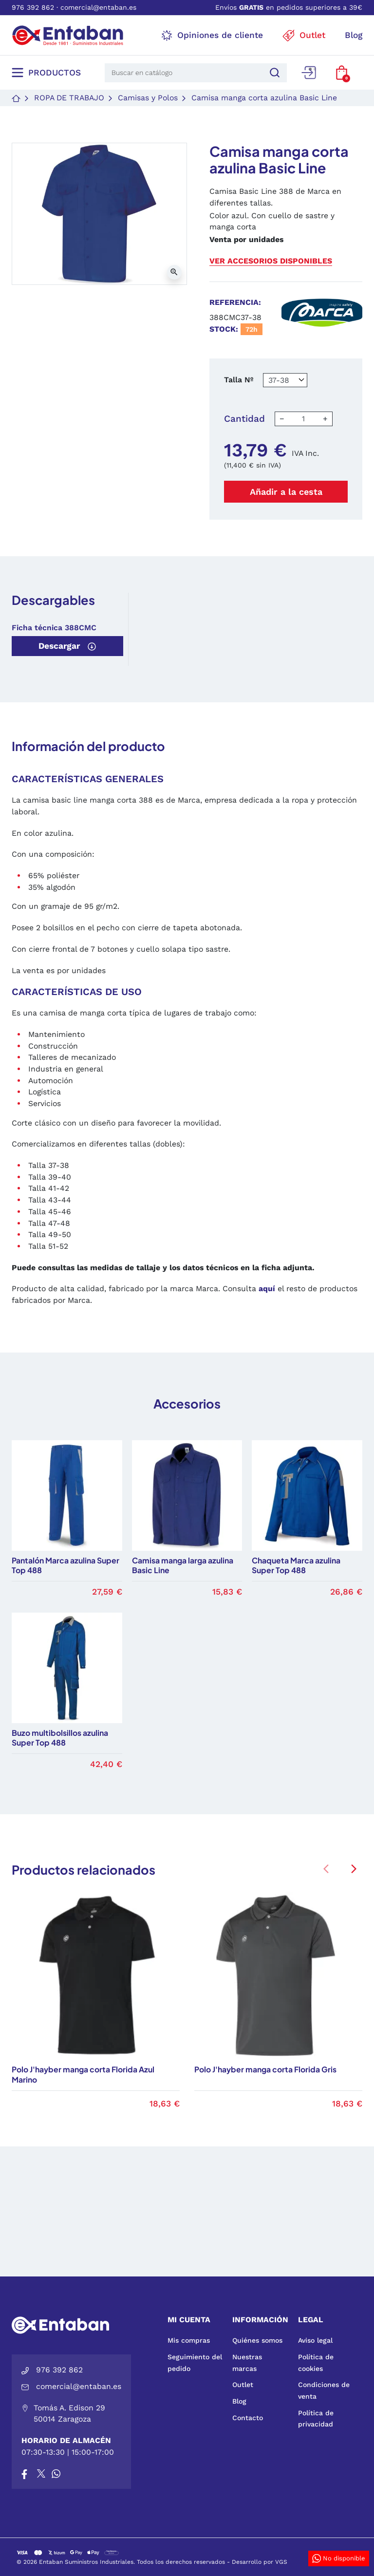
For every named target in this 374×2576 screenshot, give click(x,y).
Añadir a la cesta (286, 492)
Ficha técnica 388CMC (54, 627)
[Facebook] (24, 2473)
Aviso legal (315, 2340)
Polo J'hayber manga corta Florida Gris (265, 2069)
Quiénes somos (257, 2340)
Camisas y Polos (148, 97)
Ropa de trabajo (69, 97)
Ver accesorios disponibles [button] (270, 260)
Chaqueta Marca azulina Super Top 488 (296, 1566)
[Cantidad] (303, 419)
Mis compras (189, 2340)
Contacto (247, 2418)
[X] (42, 2473)
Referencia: (235, 302)
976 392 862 (33, 7)
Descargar (67, 646)
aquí (267, 1288)
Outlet (242, 2384)
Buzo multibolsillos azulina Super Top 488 (60, 1738)
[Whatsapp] (56, 2473)
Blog (239, 2401)
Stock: (223, 329)
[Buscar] (273, 72)
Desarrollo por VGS (259, 2561)
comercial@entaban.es (98, 7)
